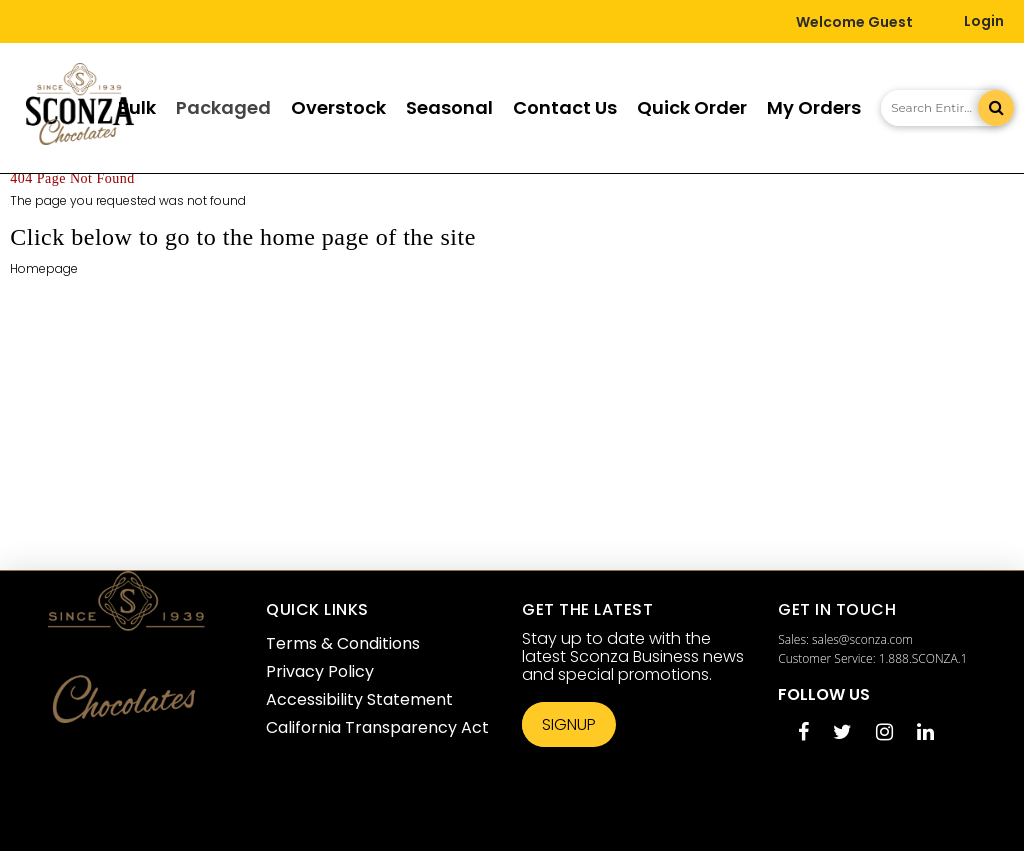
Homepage (44, 268)
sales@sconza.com (862, 639)
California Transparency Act (377, 727)
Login (984, 21)
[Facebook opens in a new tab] (803, 733)
